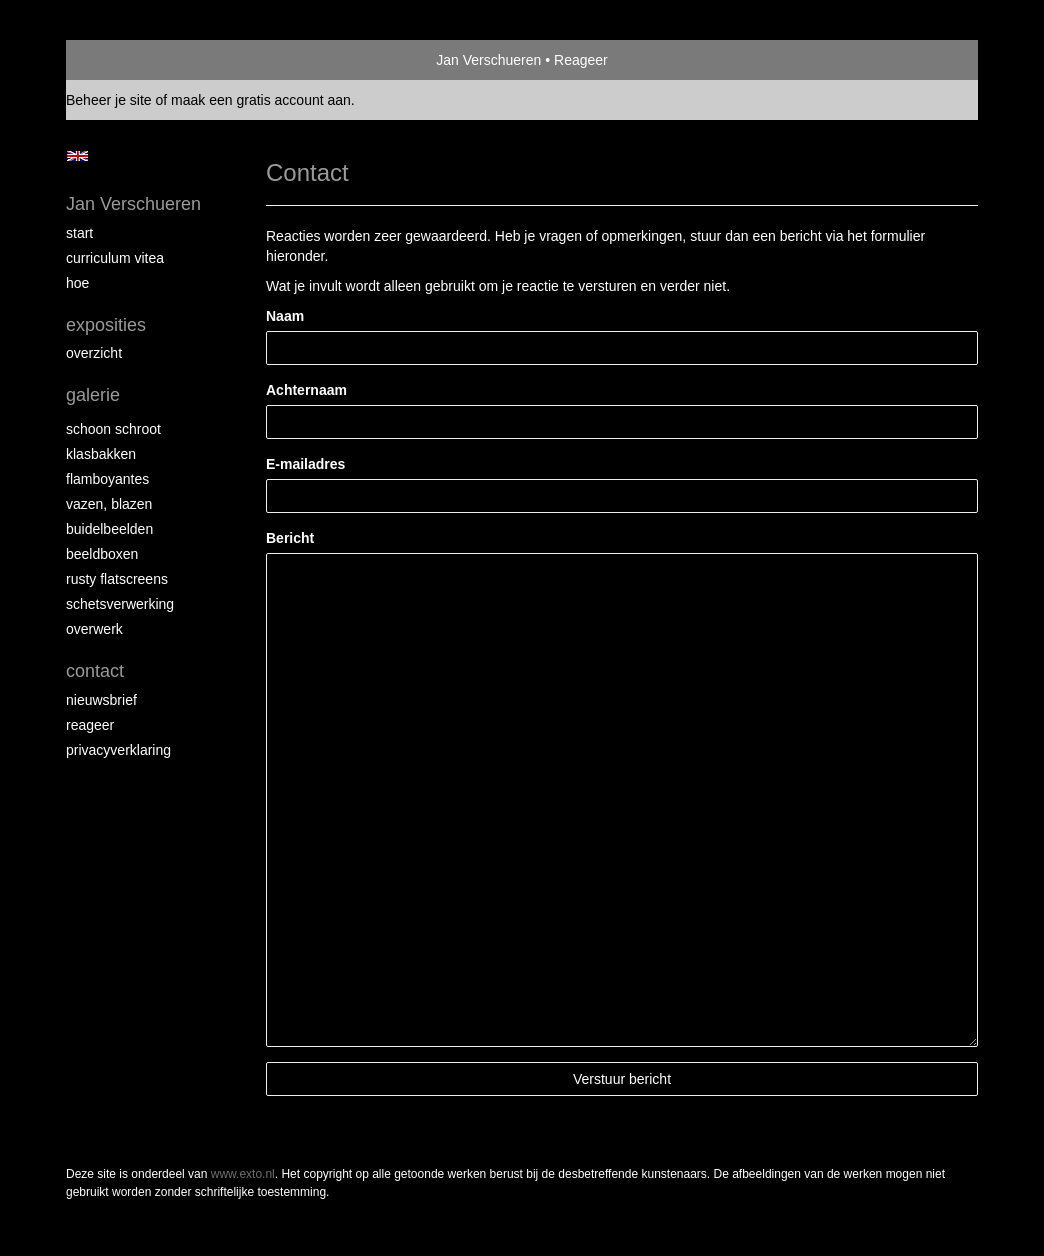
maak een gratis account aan (261, 100)
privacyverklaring (118, 750)
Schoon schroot (113, 429)
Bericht (290, 538)
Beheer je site (109, 100)
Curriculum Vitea (115, 258)
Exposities (106, 325)
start (79, 233)
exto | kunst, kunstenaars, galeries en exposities (122, 60)
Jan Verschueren (488, 60)
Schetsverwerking (120, 604)
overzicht (94, 353)
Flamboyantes (107, 479)
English (77, 156)
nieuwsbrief (101, 700)
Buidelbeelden (109, 529)
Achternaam (306, 390)
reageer (90, 725)
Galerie (93, 395)
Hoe (77, 283)
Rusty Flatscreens (117, 579)
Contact (95, 671)
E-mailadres (305, 464)
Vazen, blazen (109, 504)
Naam (285, 316)
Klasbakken (101, 454)
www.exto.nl (243, 1174)
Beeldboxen (102, 554)
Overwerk (94, 629)
